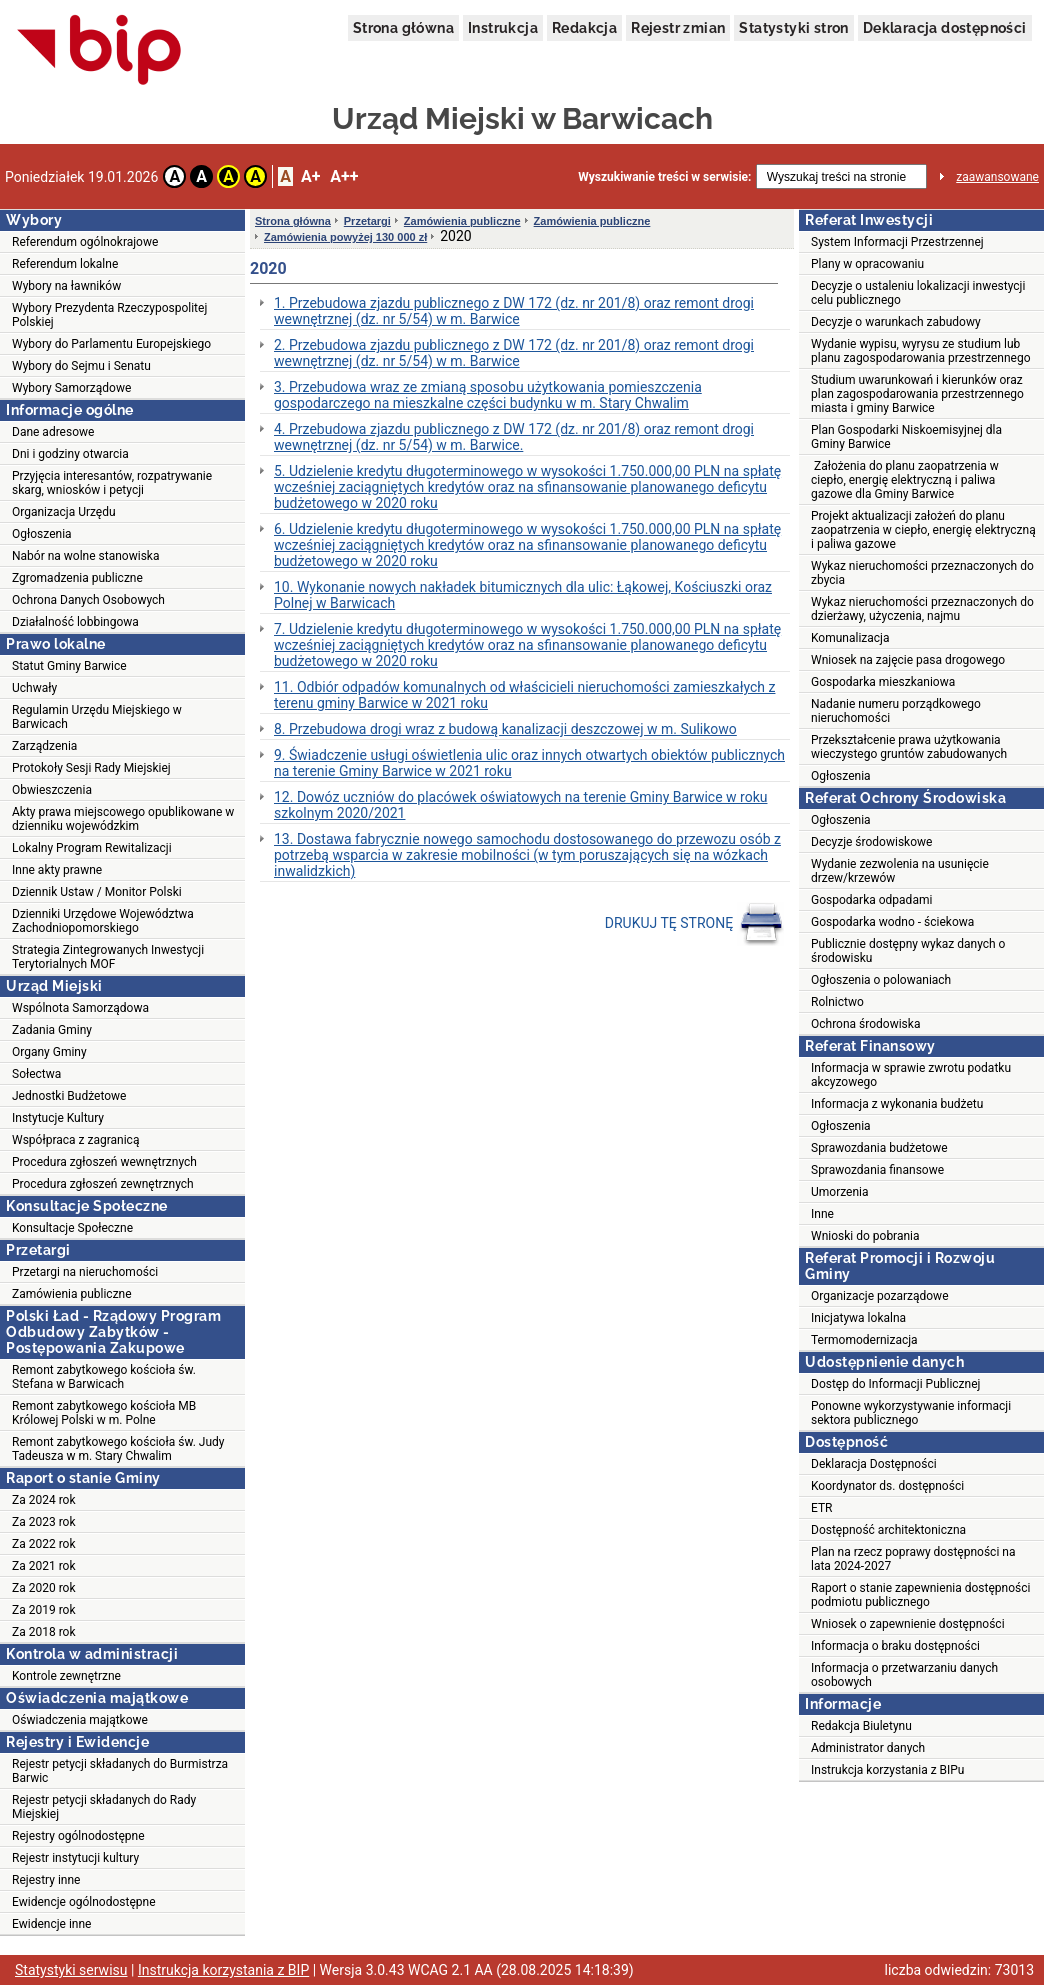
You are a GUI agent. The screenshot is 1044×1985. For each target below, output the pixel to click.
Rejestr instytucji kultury (75, 1858)
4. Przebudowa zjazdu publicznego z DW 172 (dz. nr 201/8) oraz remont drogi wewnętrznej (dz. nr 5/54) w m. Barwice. (514, 437)
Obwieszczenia (52, 790)
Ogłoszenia (42, 534)
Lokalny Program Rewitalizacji (92, 848)
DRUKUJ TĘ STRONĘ (694, 924)
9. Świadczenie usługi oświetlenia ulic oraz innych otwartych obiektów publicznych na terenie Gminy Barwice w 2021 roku (529, 763)
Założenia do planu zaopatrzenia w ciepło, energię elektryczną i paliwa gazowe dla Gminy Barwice (905, 480)
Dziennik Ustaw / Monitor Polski (97, 892)
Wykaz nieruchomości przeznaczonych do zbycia (922, 573)
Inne (822, 1214)
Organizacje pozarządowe (880, 1296)
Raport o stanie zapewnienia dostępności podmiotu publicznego (920, 1595)
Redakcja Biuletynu (861, 1726)
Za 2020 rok (44, 1588)
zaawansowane (997, 177)
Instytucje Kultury (58, 1118)
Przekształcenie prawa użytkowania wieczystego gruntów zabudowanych (909, 747)
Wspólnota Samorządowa (80, 1008)
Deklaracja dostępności (945, 28)
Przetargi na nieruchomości (85, 1272)
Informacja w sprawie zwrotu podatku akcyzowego (911, 1075)
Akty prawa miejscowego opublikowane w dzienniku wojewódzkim (123, 819)
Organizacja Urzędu (64, 512)
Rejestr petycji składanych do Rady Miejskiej (104, 1807)
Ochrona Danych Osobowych (88, 600)
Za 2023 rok (44, 1522)
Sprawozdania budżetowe (879, 1148)
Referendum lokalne (65, 264)
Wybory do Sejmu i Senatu (81, 366)
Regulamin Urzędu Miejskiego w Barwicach (97, 717)
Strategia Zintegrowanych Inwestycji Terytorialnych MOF (108, 957)
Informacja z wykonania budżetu (897, 1104)
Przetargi (367, 221)
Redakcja (584, 28)
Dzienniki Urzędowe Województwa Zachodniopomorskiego (103, 921)
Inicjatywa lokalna (858, 1318)
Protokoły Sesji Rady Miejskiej (91, 768)
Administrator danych (868, 1748)
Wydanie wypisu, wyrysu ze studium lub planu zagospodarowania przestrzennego (921, 351)
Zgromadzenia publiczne (77, 578)
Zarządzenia (44, 746)
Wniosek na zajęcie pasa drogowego (908, 660)
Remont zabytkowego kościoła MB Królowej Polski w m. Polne (104, 1413)
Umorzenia (840, 1192)
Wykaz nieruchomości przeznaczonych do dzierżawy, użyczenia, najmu (922, 609)
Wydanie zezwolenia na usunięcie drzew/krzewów (900, 871)
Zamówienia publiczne (72, 1294)
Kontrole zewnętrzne (66, 1676)
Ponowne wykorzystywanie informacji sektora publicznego (911, 1413)
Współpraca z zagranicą (75, 1140)
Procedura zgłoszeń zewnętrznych (103, 1184)
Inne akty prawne (57, 870)
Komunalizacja (850, 638)
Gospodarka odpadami (871, 900)
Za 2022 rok (44, 1544)
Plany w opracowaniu (867, 264)
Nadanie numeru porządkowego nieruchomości (896, 711)
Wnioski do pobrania (865, 1236)
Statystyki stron (793, 28)
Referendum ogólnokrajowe (85, 242)
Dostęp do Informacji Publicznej (895, 1384)
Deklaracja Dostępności (874, 1464)
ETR (822, 1508)
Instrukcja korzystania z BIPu (888, 1770)
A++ (344, 176)
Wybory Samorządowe (71, 388)
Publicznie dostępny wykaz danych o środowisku (908, 951)
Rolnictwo (837, 1002)
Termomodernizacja (864, 1340)
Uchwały (34, 688)
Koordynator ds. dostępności (887, 1486)
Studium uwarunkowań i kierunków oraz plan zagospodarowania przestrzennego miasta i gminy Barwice (917, 394)
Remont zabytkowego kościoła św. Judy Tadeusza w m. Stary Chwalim (118, 1449)
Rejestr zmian (678, 28)
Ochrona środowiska (865, 1024)
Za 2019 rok (44, 1610)
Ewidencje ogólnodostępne (84, 1902)
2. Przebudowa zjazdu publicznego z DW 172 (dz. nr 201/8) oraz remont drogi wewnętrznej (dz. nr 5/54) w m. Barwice (514, 353)
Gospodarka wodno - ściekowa (892, 922)
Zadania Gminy (52, 1030)
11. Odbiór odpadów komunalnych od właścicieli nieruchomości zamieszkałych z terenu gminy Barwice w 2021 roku (524, 695)
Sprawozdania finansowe (877, 1170)
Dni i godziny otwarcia (70, 454)
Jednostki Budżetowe (69, 1096)
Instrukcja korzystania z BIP (223, 1970)
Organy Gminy (49, 1052)
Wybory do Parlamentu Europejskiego (111, 344)
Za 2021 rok (44, 1566)
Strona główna (403, 28)
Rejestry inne (46, 1880)
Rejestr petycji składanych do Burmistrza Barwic (120, 1771)
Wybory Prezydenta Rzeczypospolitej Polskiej (109, 315)
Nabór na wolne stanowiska (85, 556)
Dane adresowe (53, 432)
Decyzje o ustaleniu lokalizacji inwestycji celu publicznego (918, 293)
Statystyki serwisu (71, 1970)
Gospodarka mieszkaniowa (883, 682)
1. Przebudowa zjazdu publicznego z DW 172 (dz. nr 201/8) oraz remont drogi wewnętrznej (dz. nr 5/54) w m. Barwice (514, 311)
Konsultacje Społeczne (72, 1228)
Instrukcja (503, 28)
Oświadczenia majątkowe (80, 1720)
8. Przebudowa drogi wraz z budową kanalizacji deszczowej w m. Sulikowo (505, 729)
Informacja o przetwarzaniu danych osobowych (904, 1675)
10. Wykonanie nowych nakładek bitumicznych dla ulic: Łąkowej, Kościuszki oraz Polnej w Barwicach (523, 595)
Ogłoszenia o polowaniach (881, 980)
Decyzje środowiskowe (871, 842)
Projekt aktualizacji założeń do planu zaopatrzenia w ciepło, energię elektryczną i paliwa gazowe (923, 530)
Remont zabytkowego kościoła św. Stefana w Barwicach (104, 1377)
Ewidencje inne (51, 1924)
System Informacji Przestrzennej (897, 242)
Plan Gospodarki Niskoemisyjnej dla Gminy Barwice (906, 437)
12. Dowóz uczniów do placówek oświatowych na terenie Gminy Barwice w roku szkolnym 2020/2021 (520, 805)
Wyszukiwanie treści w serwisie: (664, 177)
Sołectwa (36, 1074)
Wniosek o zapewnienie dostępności (908, 1624)
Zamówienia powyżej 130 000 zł (345, 237)
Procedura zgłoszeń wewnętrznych (104, 1162)
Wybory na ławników (66, 286)
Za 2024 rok (44, 1500)
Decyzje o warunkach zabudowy (896, 322)
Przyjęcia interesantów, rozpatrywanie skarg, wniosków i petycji (112, 483)
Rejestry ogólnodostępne (78, 1836)
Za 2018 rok (44, 1632)
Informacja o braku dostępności (895, 1646)
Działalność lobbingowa (75, 622)
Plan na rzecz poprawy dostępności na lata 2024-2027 (913, 1559)
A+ (310, 176)
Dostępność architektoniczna (888, 1530)
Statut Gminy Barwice (69, 666)
